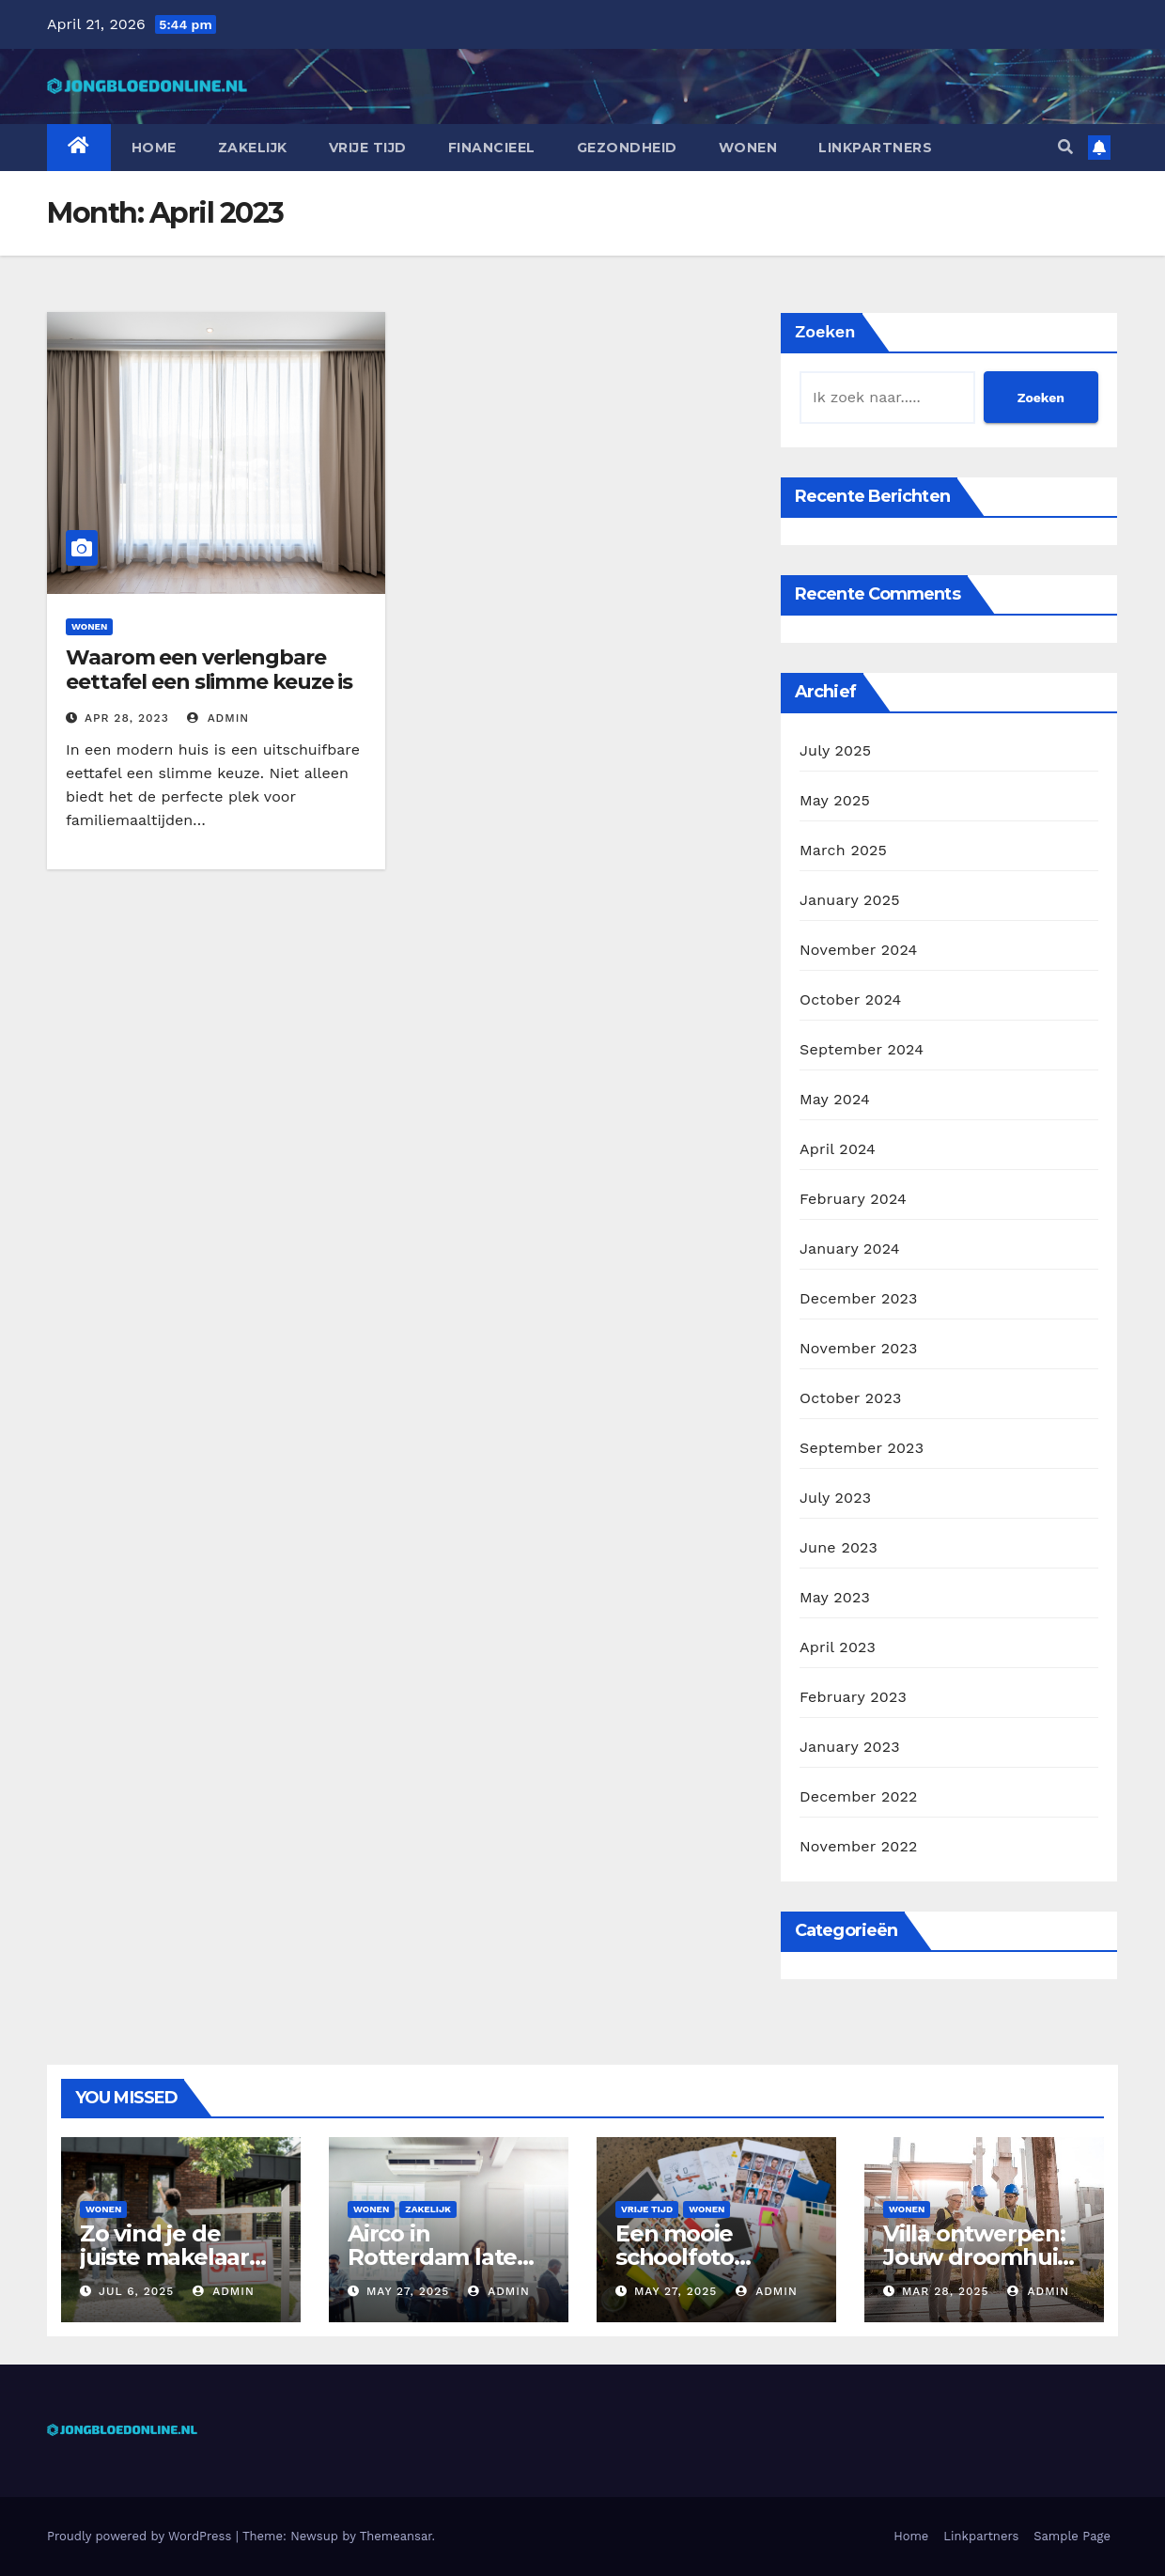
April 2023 (838, 1647)
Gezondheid (627, 147)
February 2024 (853, 1199)
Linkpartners (875, 147)
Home (154, 147)
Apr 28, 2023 (127, 718)
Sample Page (1072, 2536)
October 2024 (850, 999)
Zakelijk (252, 147)
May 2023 (835, 1597)
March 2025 (843, 850)
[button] (1065, 147)
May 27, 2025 (407, 2291)
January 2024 (850, 1248)
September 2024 (862, 1049)
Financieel (492, 147)
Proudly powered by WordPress (141, 2536)
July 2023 (835, 1498)
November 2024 (858, 950)
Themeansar (396, 2536)
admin (218, 718)
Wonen (748, 147)
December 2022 (859, 1796)
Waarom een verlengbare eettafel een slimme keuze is (209, 670)
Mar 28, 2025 (945, 2291)
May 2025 (835, 800)
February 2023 (853, 1697)
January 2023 (850, 1747)
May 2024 (835, 1099)
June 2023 (839, 1547)
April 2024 (838, 1149)
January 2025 (850, 900)
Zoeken (825, 331)
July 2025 (835, 750)
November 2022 (858, 1846)
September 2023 (862, 1448)
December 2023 (859, 1298)
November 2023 (858, 1348)
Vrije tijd (368, 147)
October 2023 (850, 1398)
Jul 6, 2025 (136, 2291)
